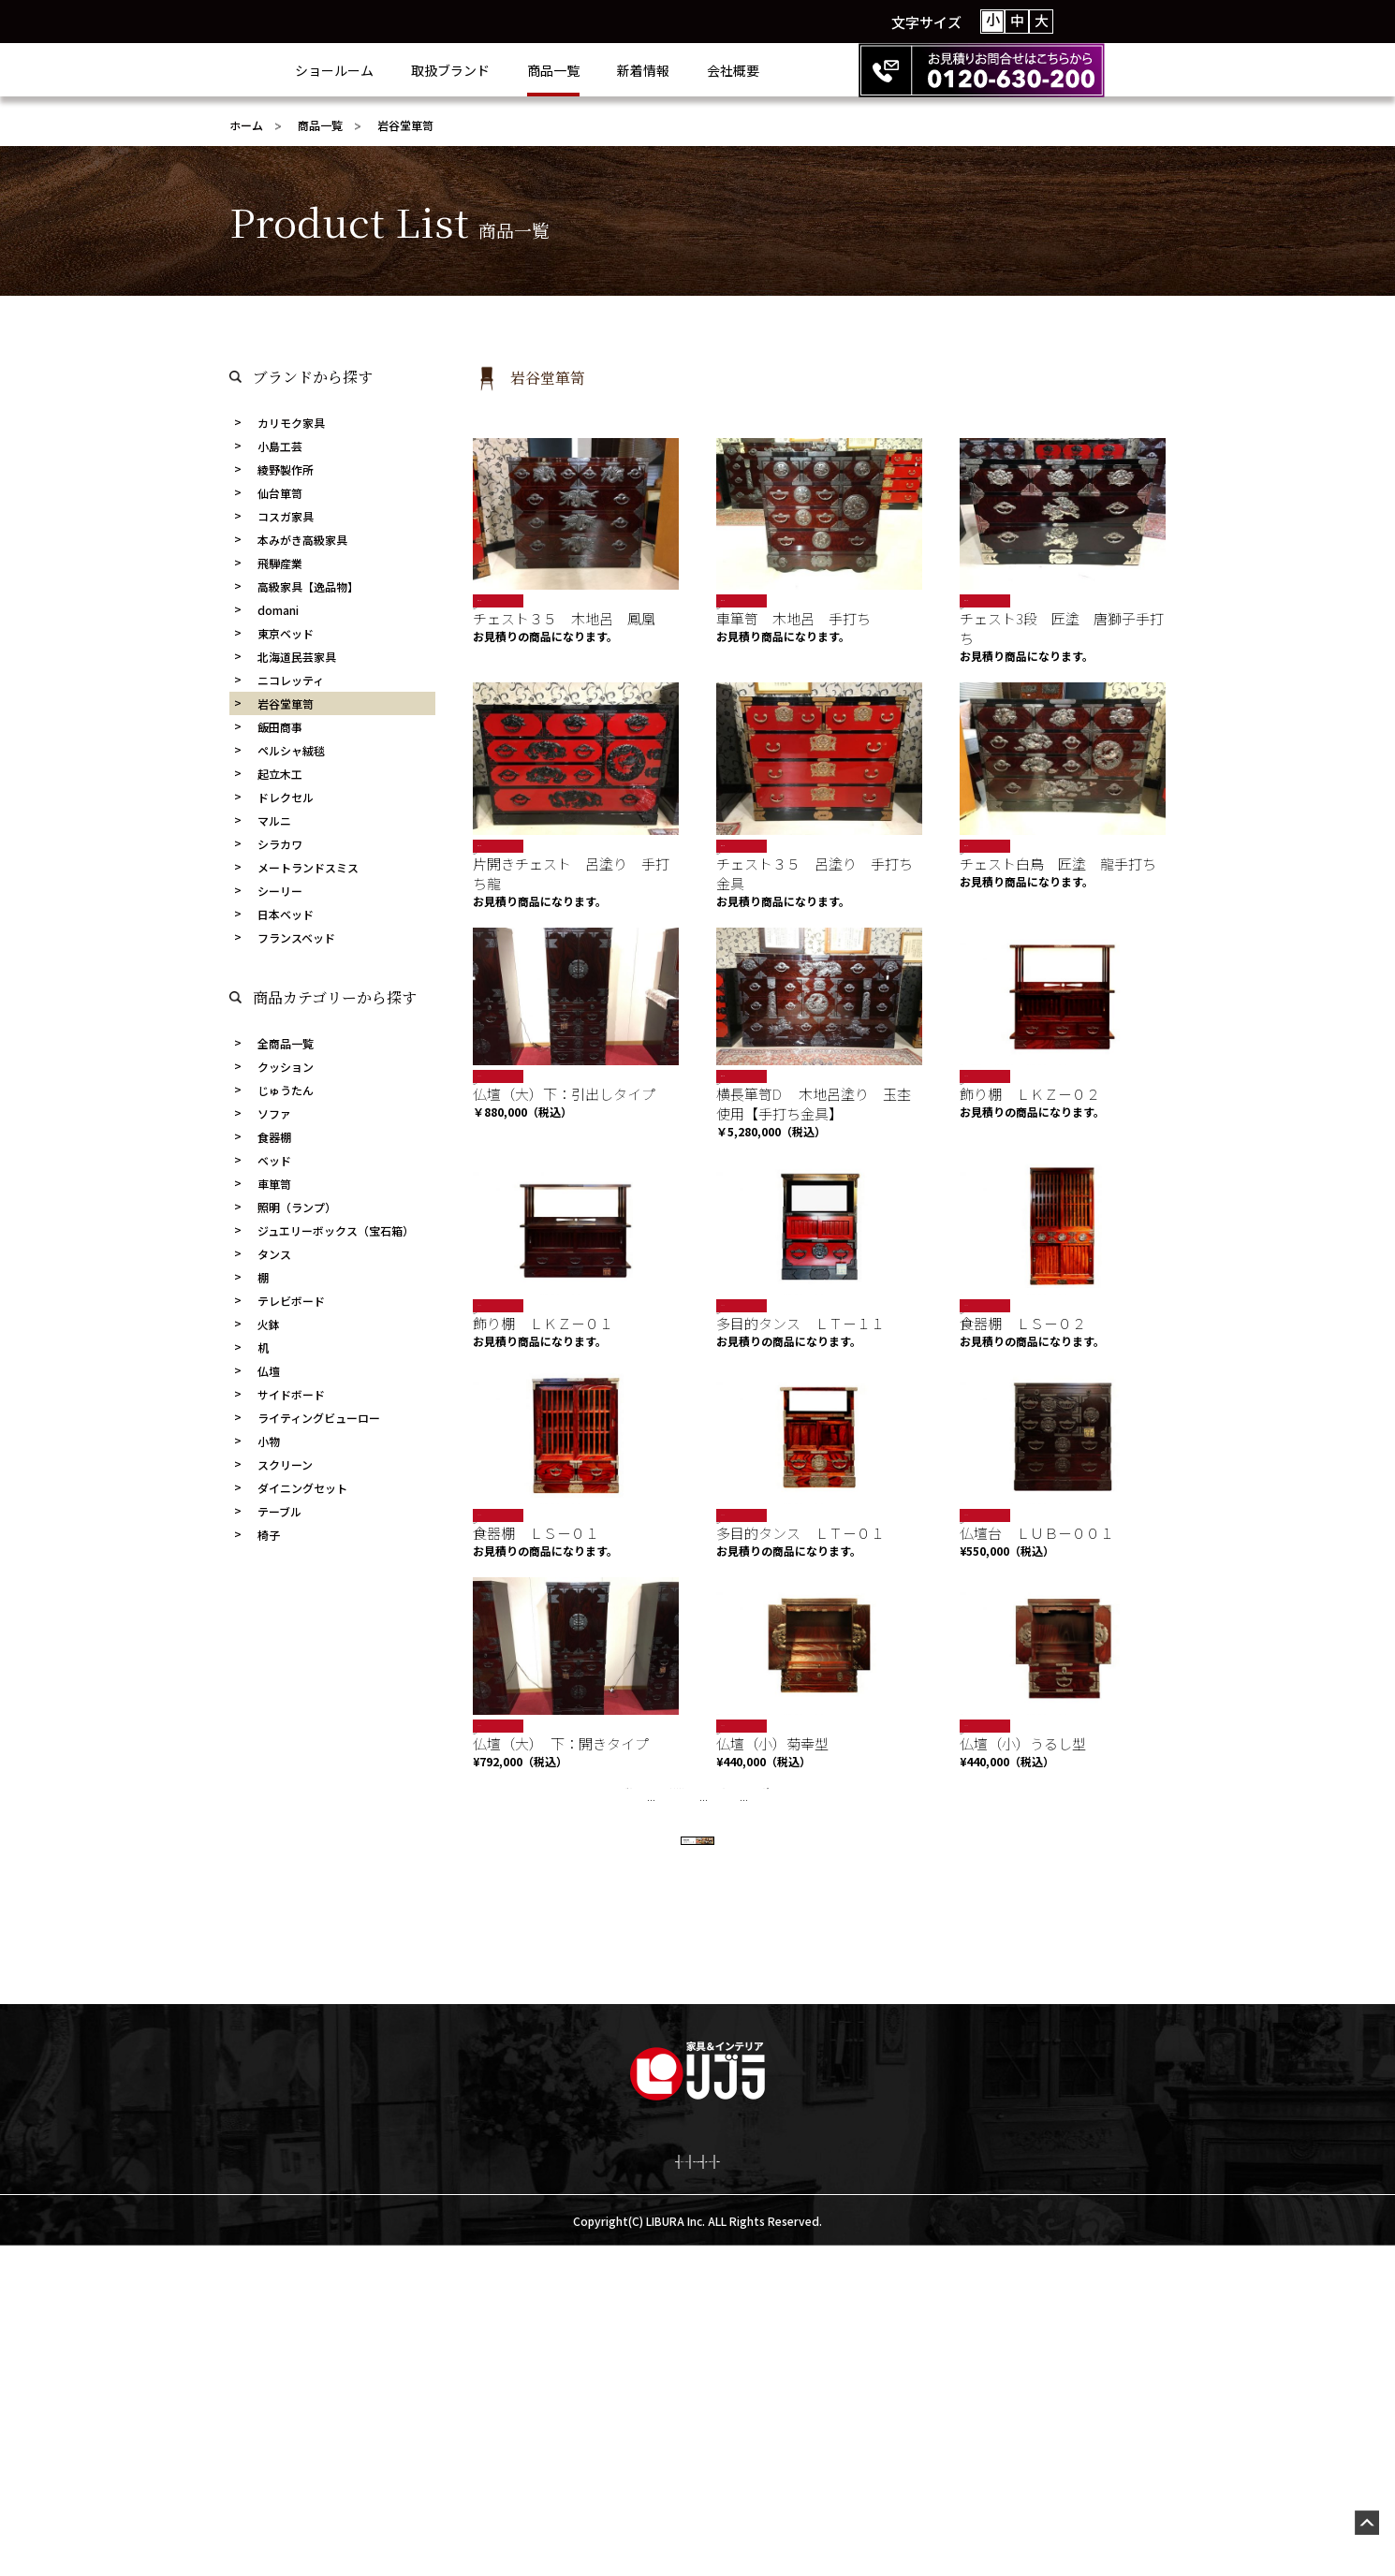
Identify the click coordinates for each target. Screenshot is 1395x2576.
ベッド (274, 1160)
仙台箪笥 (279, 493)
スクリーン (285, 1464)
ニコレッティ (290, 680)
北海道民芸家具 (296, 657)
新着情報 (718, 70)
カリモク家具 (291, 423)
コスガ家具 (285, 516)
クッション (285, 1067)
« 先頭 (468, 1886)
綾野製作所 (285, 469)
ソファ (274, 1113)
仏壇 (268, 1371)
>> (877, 1886)
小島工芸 (279, 446)
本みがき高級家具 (302, 540)
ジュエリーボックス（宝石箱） (335, 1230)
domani (278, 610)
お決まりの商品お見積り (699, 2487)
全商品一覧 (285, 1043)
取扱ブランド (525, 70)
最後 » (927, 1886)
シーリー (279, 891)
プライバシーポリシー (533, 2487)
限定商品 (492, 600)
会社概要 (808, 70)
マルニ (274, 820)
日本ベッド (285, 914)
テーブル (279, 1511)
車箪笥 (274, 1184)
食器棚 (274, 1137)
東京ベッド (285, 633)
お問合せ (981, 2487)
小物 (268, 1441)
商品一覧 (628, 70)
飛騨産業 (279, 563)
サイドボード (291, 1394)
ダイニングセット (302, 1488)
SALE (487, 1106)
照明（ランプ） (296, 1207)
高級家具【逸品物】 (308, 586)
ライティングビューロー (318, 1418)
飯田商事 (279, 727)
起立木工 (279, 774)
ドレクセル (285, 797)
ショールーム (409, 70)
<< (518, 1886)
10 (800, 1886)
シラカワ (279, 844)
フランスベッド (296, 937)
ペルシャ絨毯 (291, 750)
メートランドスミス (308, 867)
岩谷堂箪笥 (285, 703)
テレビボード (291, 1301)
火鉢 (268, 1324)
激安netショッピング (863, 2487)
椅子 (268, 1535)
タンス (274, 1254)
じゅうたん (285, 1090)
